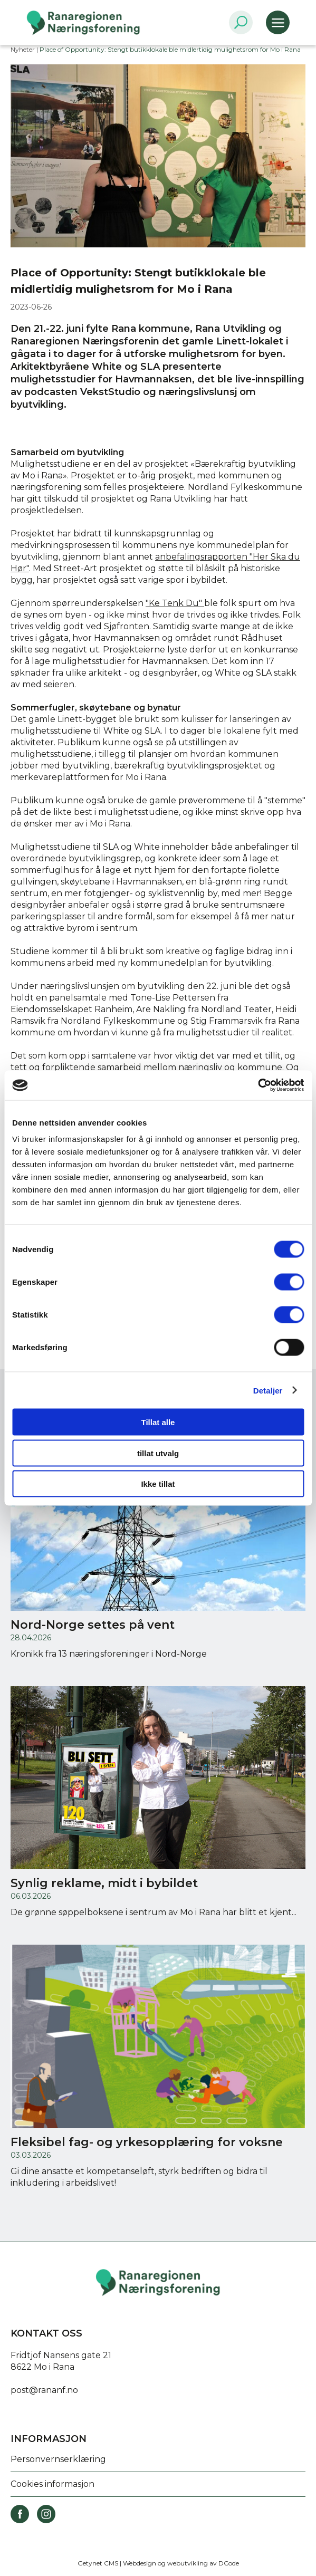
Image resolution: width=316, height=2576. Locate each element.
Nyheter (23, 49)
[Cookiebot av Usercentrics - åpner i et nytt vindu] (258, 1085)
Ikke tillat (158, 1483)
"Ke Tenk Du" (175, 603)
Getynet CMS (98, 2563)
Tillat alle (158, 1422)
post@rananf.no (44, 2390)
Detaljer (268, 1390)
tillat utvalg (158, 1452)
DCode (228, 2563)
